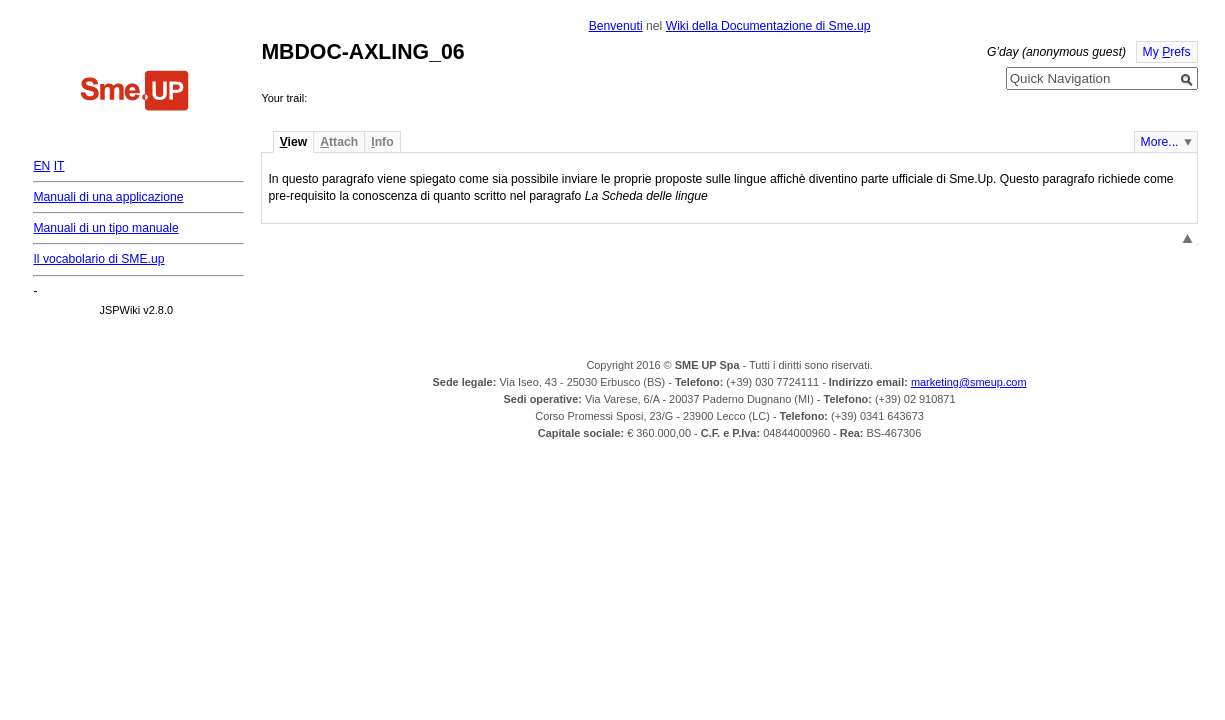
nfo (382, 142)
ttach (339, 142)
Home (135, 93)
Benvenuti (616, 26)
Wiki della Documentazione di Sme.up (768, 26)
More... (1160, 142)
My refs (1167, 52)
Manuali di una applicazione (108, 197)
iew (293, 142)
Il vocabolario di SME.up (98, 259)
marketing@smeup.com (969, 382)
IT (59, 166)
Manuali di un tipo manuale (105, 228)
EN (41, 166)
